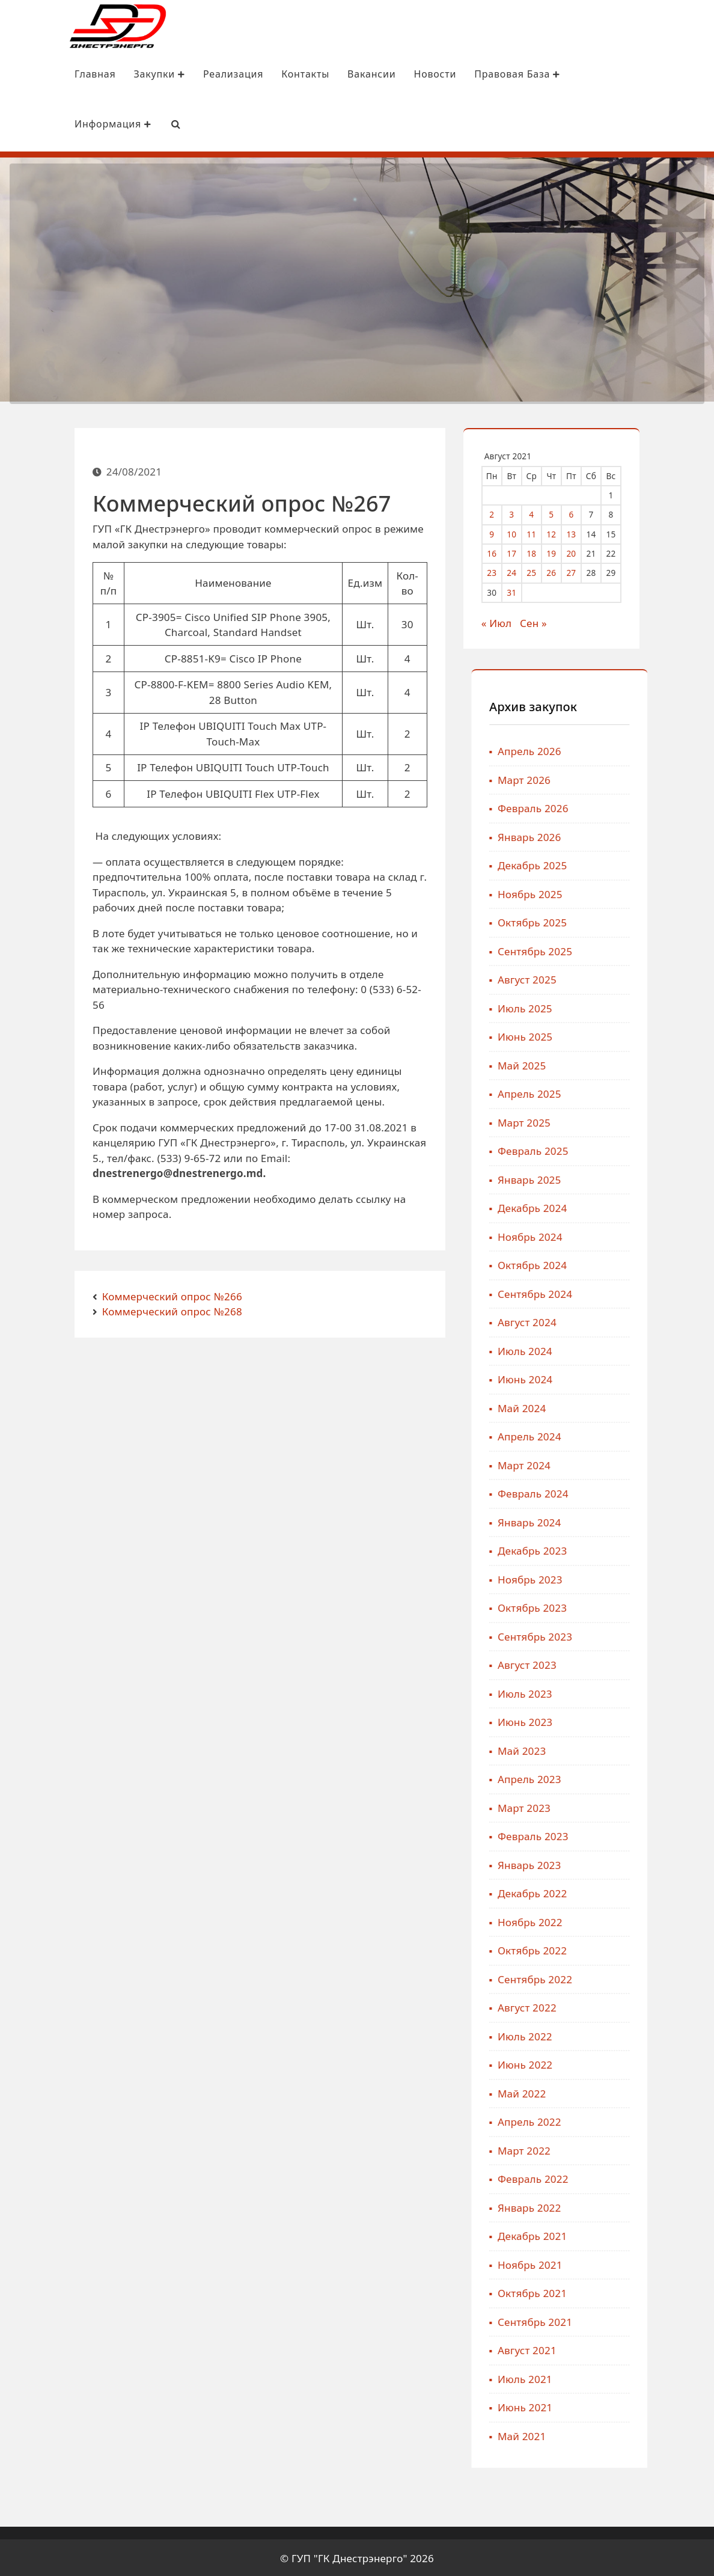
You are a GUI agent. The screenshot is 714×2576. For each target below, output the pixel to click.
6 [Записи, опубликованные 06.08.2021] (586, 512)
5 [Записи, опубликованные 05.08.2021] (566, 512)
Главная (35, 74)
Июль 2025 (641, 1006)
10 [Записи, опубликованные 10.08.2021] (526, 531)
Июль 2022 (641, 2034)
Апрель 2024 (645, 1435)
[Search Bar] (116, 124)
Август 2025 (643, 978)
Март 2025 (640, 1120)
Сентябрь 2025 (651, 949)
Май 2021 (638, 2434)
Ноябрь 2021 (646, 2262)
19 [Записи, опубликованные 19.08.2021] (566, 551)
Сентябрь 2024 (651, 1292)
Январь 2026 (645, 835)
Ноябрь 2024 (646, 1234)
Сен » (548, 621)
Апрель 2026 (645, 749)
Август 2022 (643, 2006)
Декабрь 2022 (648, 1891)
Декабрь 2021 (648, 2234)
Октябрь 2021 (648, 2291)
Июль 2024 (641, 1349)
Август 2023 (643, 1663)
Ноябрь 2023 (646, 1577)
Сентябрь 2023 (651, 1634)
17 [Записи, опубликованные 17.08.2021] (526, 551)
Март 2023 (640, 1806)
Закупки (100, 74)
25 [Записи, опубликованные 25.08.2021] (546, 571)
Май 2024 (638, 1406)
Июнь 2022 (641, 2063)
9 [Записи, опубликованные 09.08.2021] (506, 531)
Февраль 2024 (649, 1492)
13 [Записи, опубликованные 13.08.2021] (586, 531)
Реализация (173, 74)
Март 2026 (640, 778)
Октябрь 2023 (648, 1606)
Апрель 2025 (645, 1092)
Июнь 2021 (641, 2405)
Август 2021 (643, 2348)
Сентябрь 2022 (651, 1977)
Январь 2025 (645, 1177)
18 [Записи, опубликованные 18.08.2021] (546, 551)
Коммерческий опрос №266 (172, 1294)
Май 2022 (638, 2091)
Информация (52, 124)
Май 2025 (638, 1063)
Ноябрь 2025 (646, 892)
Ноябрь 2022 (646, 1920)
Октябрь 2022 (648, 1949)
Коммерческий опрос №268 (172, 1310)
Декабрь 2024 (648, 1206)
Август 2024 (643, 1320)
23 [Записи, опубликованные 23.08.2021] (506, 571)
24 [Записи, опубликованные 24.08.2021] (526, 571)
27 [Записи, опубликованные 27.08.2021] (586, 571)
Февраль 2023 (649, 1834)
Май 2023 (638, 1748)
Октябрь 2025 (648, 921)
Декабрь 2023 (648, 1549)
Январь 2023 (645, 1863)
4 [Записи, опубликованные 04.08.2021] (546, 512)
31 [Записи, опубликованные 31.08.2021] (526, 590)
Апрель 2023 (645, 1777)
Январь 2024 (645, 1520)
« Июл (511, 621)
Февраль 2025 (649, 1149)
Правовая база (457, 74)
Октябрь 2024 (648, 1263)
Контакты (245, 74)
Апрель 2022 (645, 2120)
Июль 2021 (641, 2377)
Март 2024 (640, 1463)
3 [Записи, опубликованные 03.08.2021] (526, 512)
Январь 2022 (645, 2205)
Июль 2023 (641, 1691)
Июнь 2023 (641, 1720)
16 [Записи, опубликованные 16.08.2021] (506, 551)
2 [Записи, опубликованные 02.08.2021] (506, 512)
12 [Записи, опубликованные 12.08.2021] (566, 531)
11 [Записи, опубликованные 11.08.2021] (546, 531)
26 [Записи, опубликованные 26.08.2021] (566, 571)
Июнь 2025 (641, 1035)
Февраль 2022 (649, 2177)
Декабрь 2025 (648, 863)
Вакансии (311, 74)
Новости (375, 74)
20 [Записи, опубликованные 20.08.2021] (586, 551)
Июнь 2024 (641, 1377)
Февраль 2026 (649, 806)
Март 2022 (640, 2148)
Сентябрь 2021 (651, 2320)
